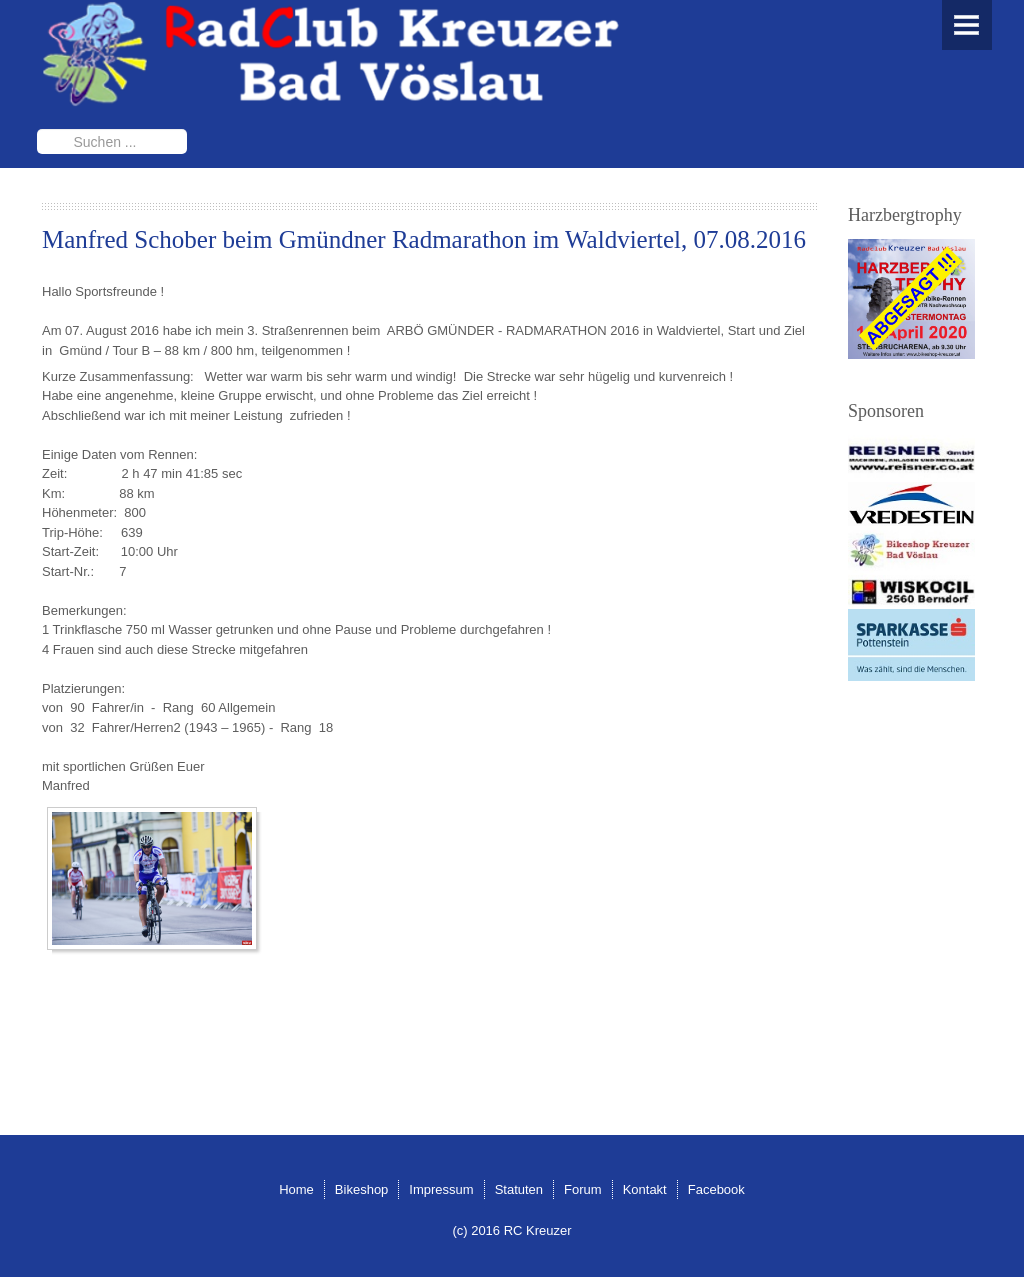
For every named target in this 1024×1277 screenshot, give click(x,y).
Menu (967, 25)
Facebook (716, 1189)
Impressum (441, 1189)
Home (296, 1189)
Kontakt (645, 1189)
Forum (583, 1189)
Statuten (519, 1189)
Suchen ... (37, 129)
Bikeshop (361, 1189)
